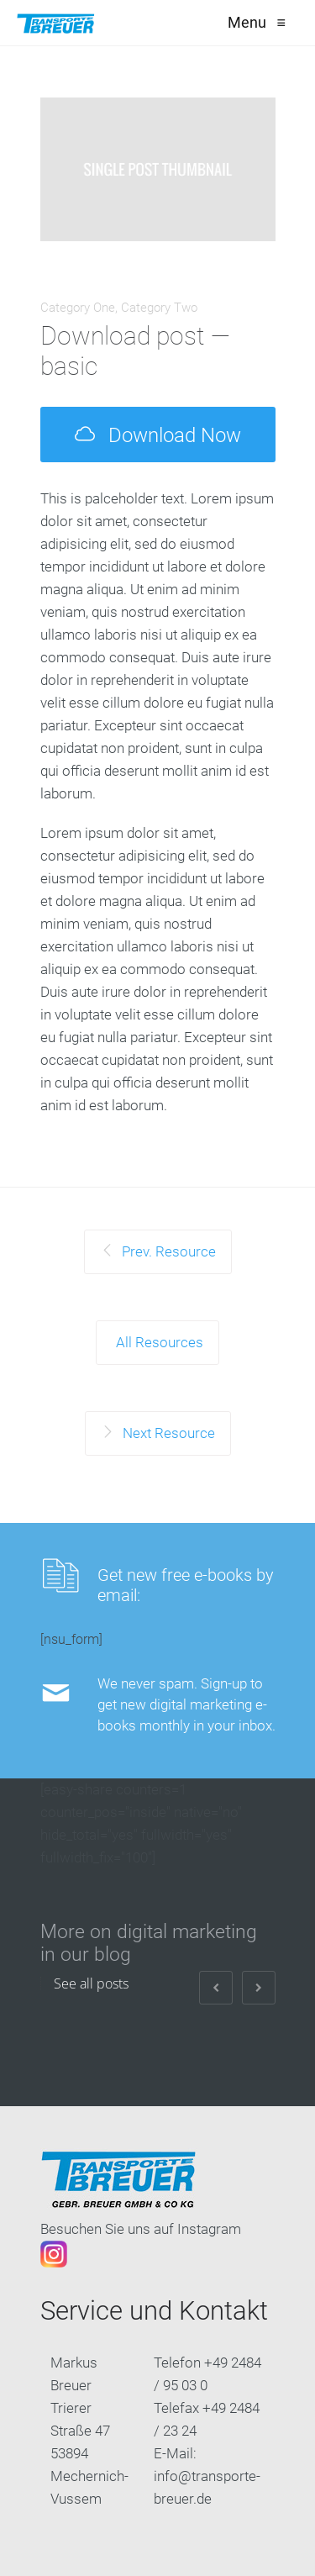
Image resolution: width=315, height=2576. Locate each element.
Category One (77, 307)
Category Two (159, 307)
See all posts (91, 1983)
